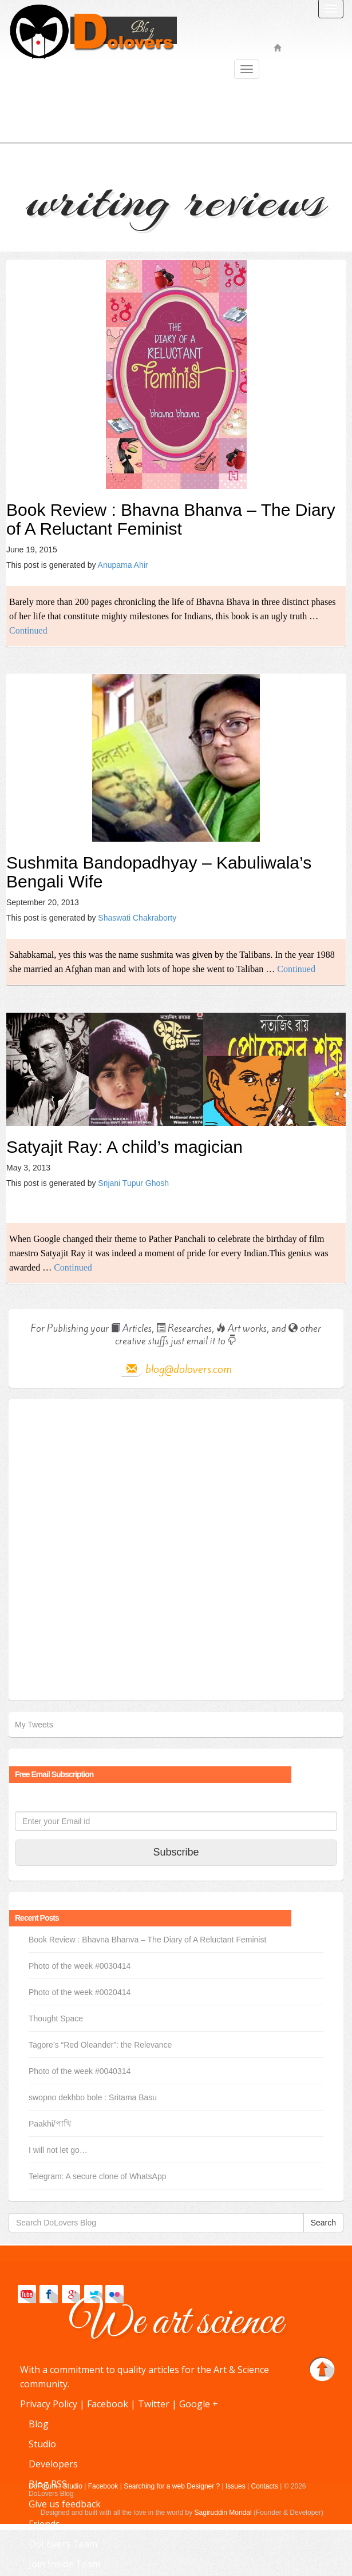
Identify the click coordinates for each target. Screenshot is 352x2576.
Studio (42, 2444)
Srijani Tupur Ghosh (133, 1183)
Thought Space (56, 2018)
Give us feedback (65, 2504)
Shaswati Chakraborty (137, 917)
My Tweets (34, 1724)
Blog (39, 2424)
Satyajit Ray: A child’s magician (124, 1146)
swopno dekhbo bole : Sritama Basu (93, 2097)
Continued (28, 630)
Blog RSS (48, 2484)
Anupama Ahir (123, 565)
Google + (198, 2404)
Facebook (107, 2404)
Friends (44, 2524)
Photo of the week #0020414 (79, 1992)
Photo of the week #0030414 (79, 1965)
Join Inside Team (64, 2564)
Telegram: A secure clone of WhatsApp (97, 2176)
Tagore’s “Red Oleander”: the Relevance (100, 2044)
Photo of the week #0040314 (79, 2071)
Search (323, 2222)
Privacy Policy (48, 2404)
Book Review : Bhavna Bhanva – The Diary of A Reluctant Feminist (170, 519)
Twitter (153, 2404)
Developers (53, 2464)
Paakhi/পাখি (50, 2123)
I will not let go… (58, 2150)
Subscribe (176, 1852)
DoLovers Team (63, 2544)
